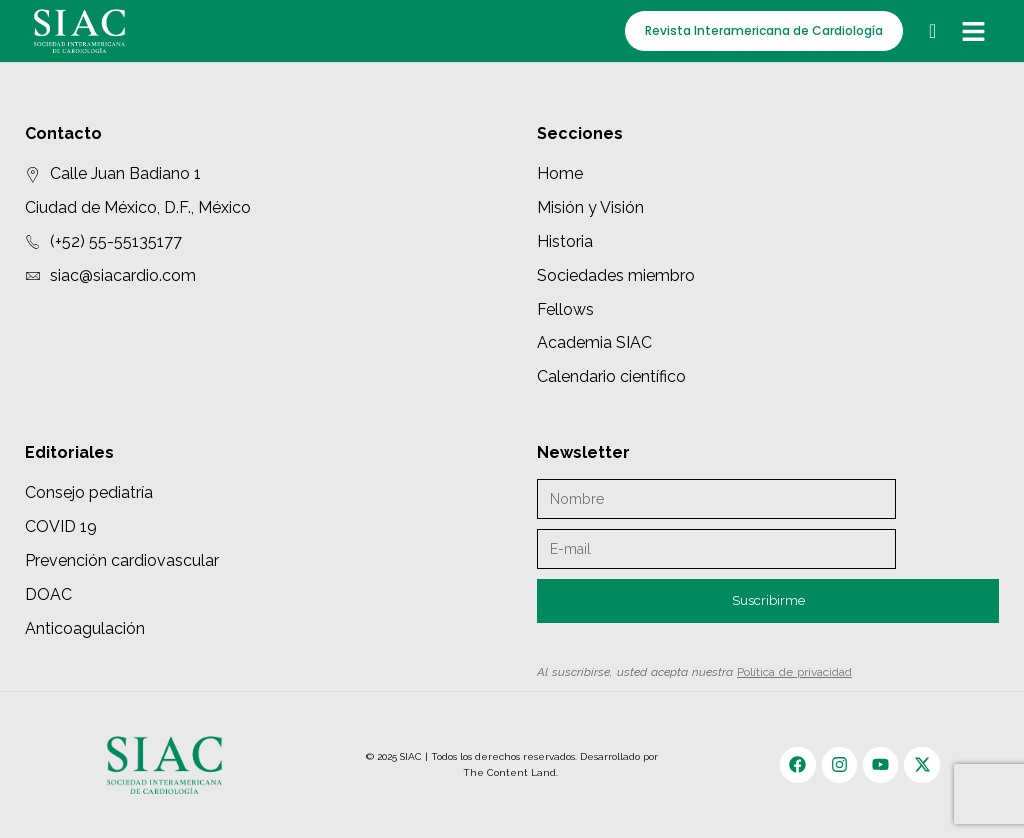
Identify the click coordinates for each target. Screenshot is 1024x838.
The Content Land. (512, 772)
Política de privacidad (794, 672)
